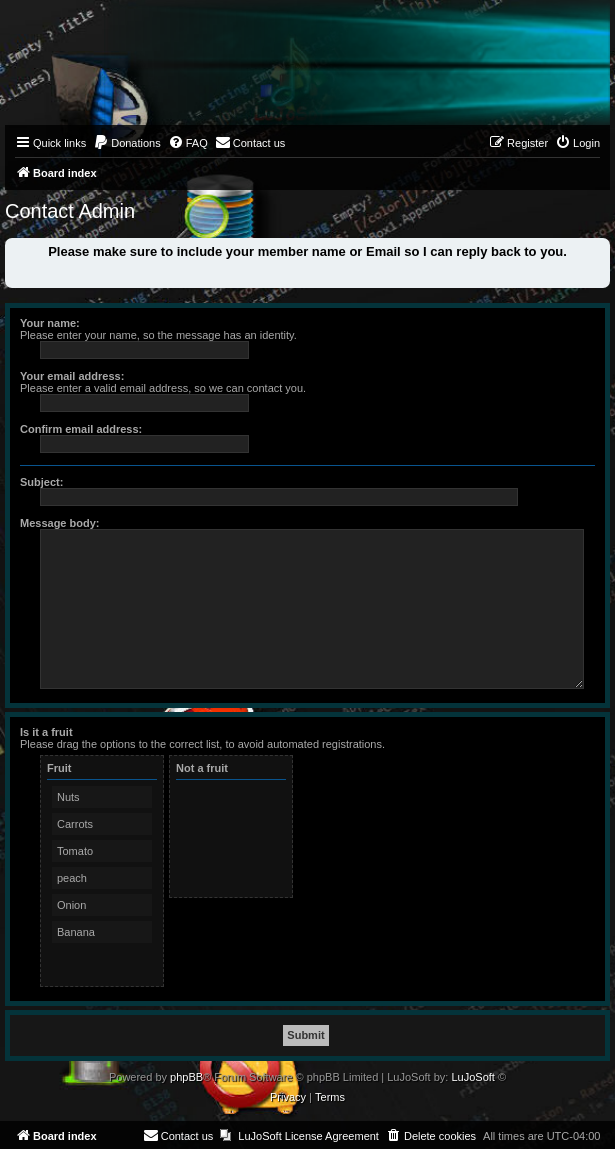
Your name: (50, 323)
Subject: (41, 482)
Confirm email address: (81, 429)
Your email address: (72, 376)
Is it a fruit (46, 732)
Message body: (59, 523)
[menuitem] (127, 143)
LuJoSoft (472, 1077)
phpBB (186, 1077)
